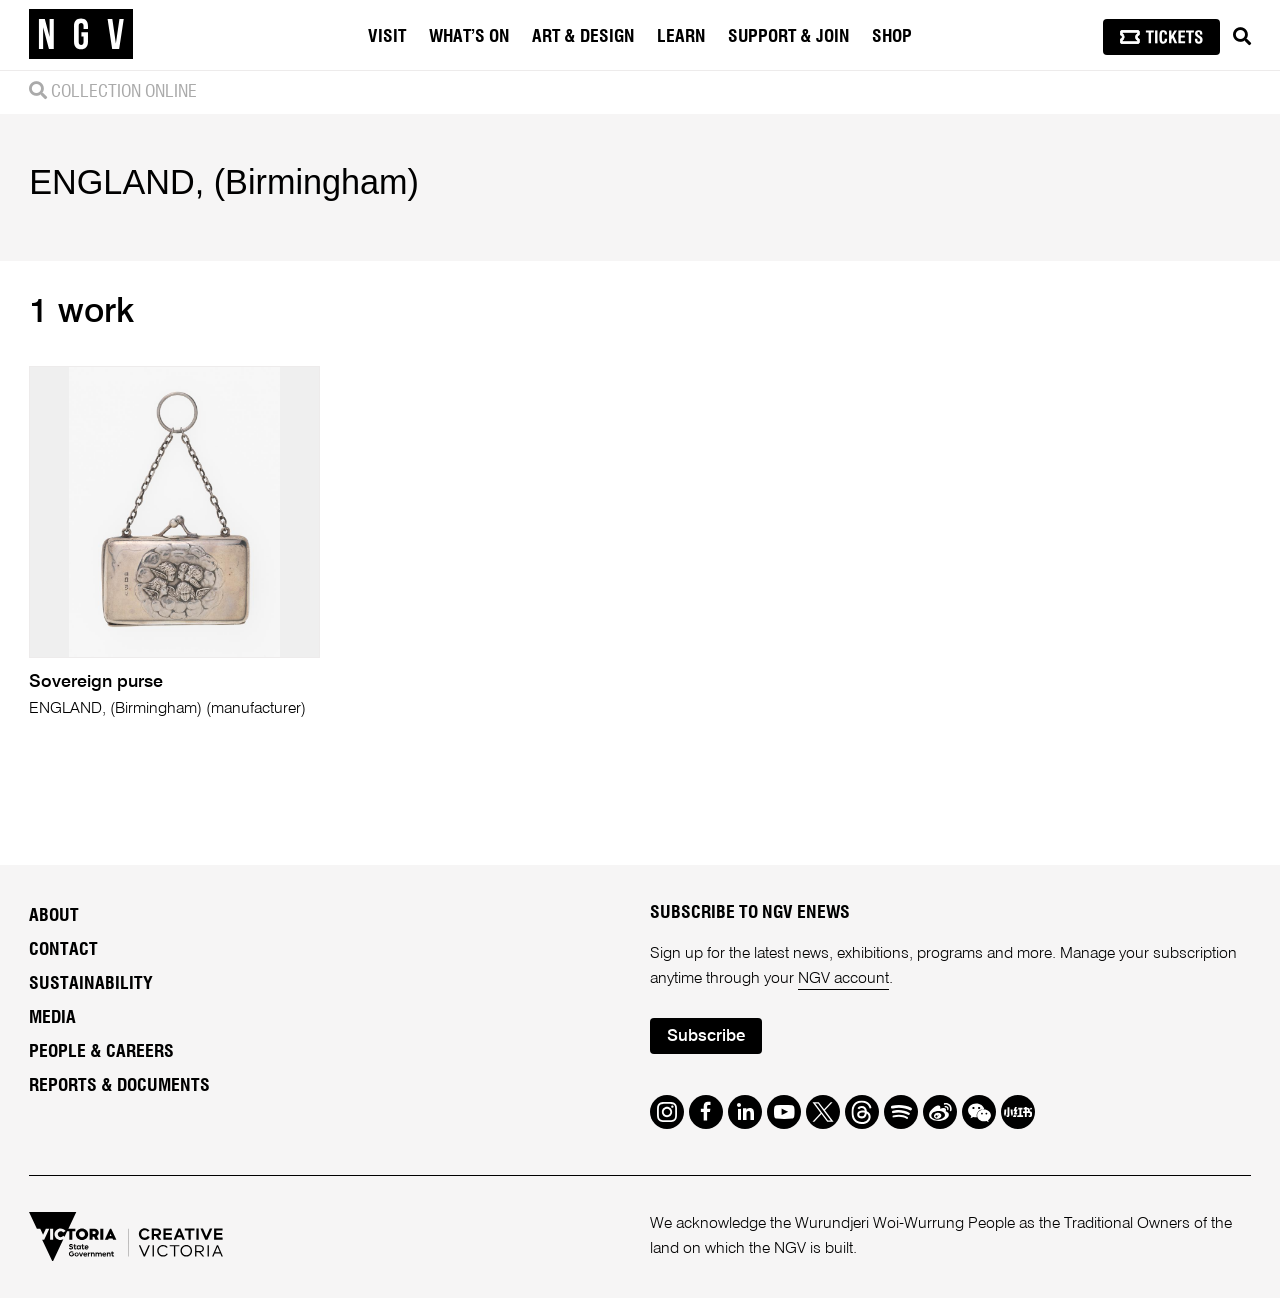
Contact (63, 950)
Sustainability (91, 984)
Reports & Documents (119, 1086)
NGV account (843, 979)
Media (52, 1018)
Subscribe (706, 1036)
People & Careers (101, 1052)
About (54, 916)
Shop (892, 37)
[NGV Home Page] (81, 35)
